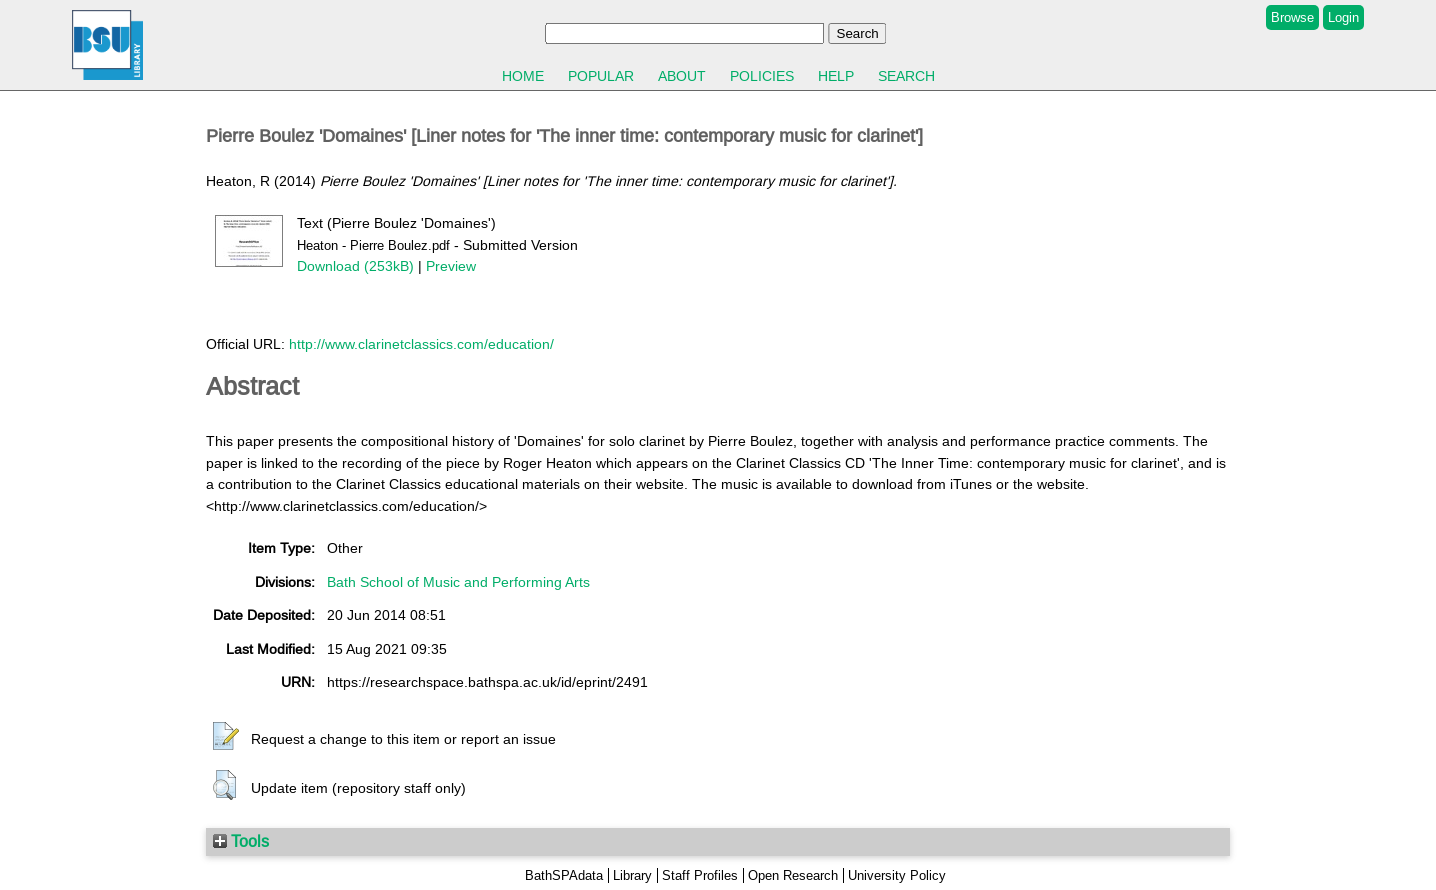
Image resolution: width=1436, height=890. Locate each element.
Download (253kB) (355, 266)
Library (632, 875)
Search (906, 76)
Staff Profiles (700, 875)
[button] (226, 737)
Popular (601, 76)
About (682, 76)
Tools (241, 841)
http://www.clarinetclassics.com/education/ (421, 344)
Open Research (793, 875)
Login (1343, 17)
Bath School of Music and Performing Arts (458, 582)
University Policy (897, 875)
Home (523, 76)
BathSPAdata (564, 875)
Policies (762, 76)
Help (836, 76)
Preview (451, 266)
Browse (1292, 17)
